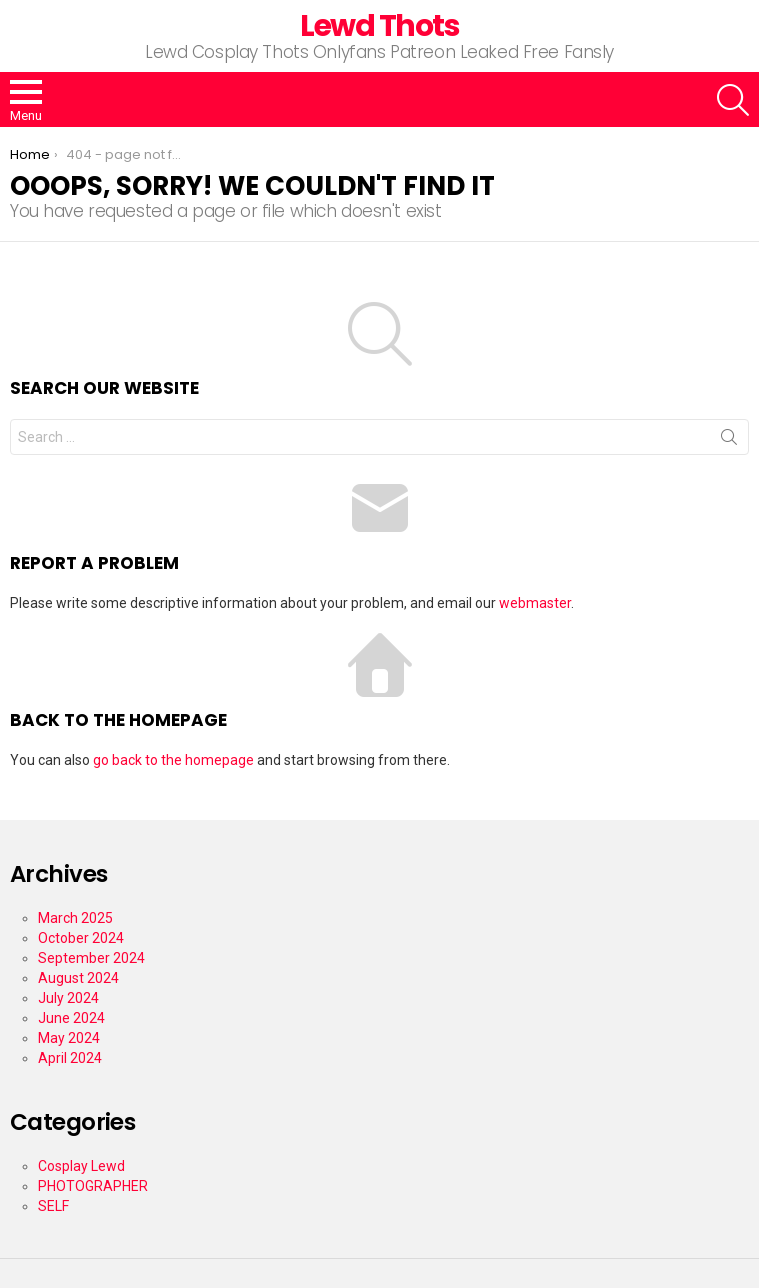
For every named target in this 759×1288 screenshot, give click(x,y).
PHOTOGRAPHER (93, 1186)
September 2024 (91, 958)
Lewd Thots (379, 26)
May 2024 (69, 1038)
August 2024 (78, 978)
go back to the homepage (173, 760)
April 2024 (70, 1058)
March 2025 (75, 918)
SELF (53, 1206)
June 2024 (71, 1018)
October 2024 (81, 938)
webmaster (535, 603)
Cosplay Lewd (81, 1166)
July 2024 (68, 998)
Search (729, 441)
